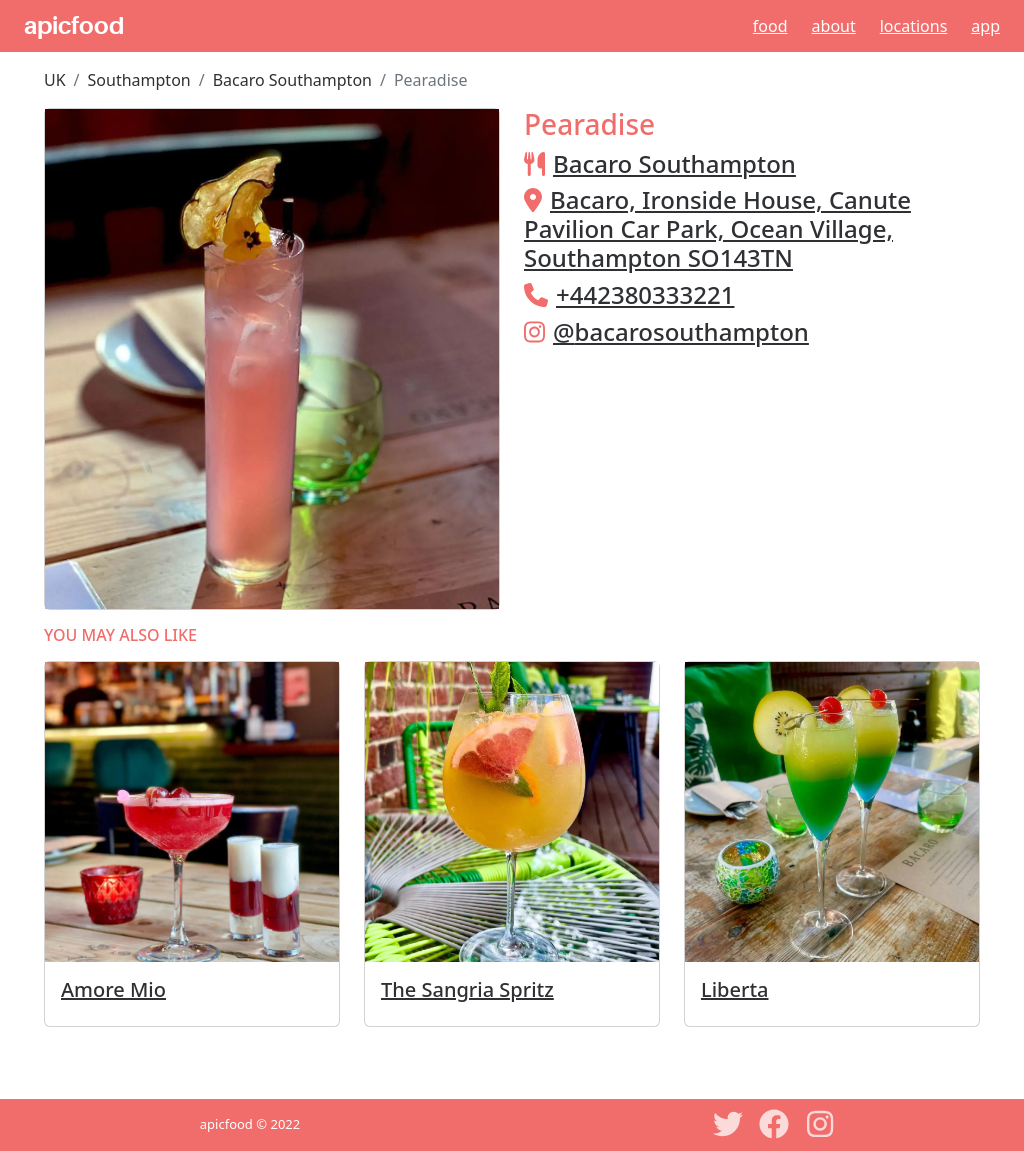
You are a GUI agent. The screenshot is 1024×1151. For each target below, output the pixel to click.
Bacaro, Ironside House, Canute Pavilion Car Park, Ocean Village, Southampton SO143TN (717, 228)
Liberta (735, 989)
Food (770, 26)
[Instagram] (820, 1124)
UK (55, 80)
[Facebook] (774, 1124)
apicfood (74, 26)
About (834, 26)
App (985, 26)
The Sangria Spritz (467, 989)
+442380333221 (645, 294)
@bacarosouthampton (681, 331)
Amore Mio (113, 989)
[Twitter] (728, 1124)
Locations (914, 26)
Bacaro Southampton (292, 80)
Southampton (139, 80)
